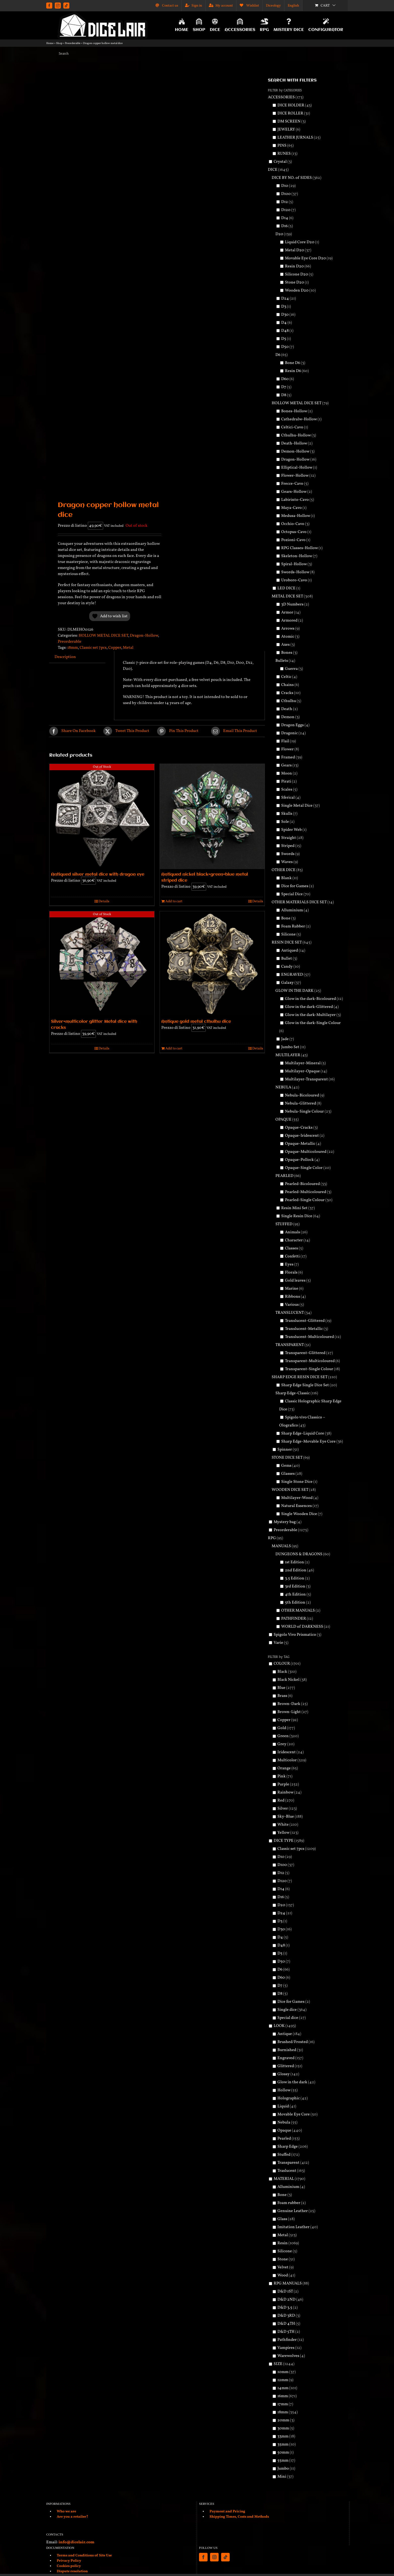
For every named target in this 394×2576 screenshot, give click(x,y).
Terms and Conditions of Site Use (84, 2555)
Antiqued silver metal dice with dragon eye (97, 874)
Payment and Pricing (227, 2511)
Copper (114, 647)
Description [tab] (65, 657)
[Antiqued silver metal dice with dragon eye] (102, 816)
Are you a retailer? (72, 2516)
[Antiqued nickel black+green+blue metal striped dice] (212, 816)
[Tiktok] (225, 2557)
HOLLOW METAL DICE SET (103, 635)
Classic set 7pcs (93, 647)
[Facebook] (203, 2557)
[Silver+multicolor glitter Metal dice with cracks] (102, 963)
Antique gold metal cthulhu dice (196, 1021)
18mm (72, 647)
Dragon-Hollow (144, 635)
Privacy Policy (69, 2560)
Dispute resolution (72, 2571)
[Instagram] (214, 2557)
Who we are (66, 2511)
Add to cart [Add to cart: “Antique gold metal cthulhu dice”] (173, 1048)
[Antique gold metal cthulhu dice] (212, 963)
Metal (128, 647)
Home (50, 43)
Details (103, 901)
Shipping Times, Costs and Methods (239, 2516)
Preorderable (72, 43)
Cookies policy (69, 2566)
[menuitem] (293, 5)
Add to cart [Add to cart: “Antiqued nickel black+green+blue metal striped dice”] (173, 901)
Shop (59, 43)
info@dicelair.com (76, 2542)
